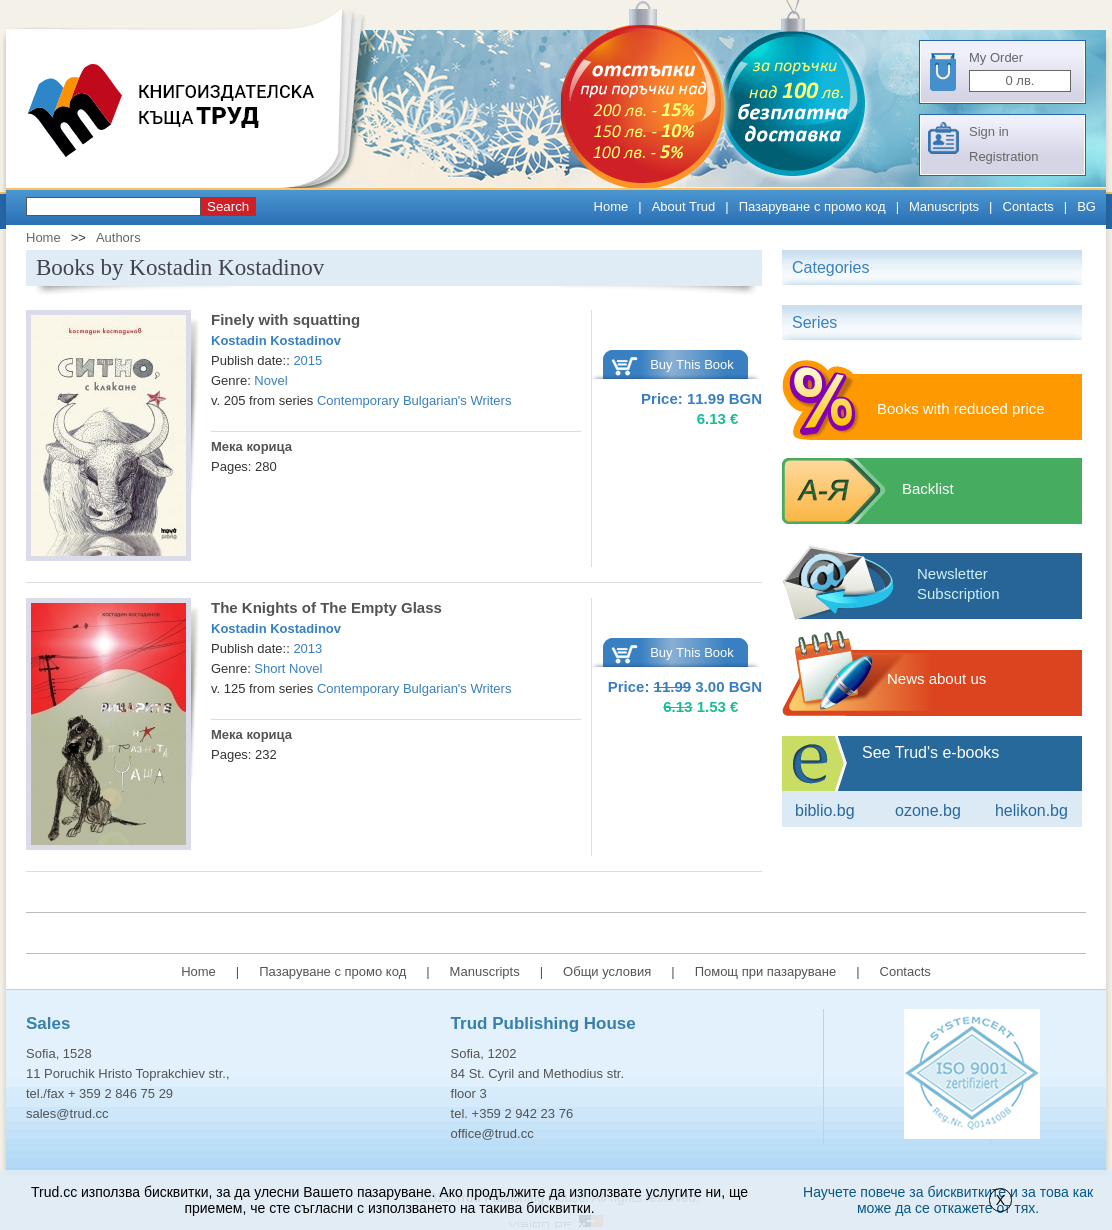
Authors (118, 237)
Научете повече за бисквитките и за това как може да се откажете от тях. (948, 1200)
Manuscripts (944, 206)
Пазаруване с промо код (812, 206)
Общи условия (607, 971)
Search (228, 206)
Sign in (989, 131)
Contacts (1028, 206)
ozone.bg (928, 810)
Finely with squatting (285, 319)
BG (1086, 206)
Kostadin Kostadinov (276, 340)
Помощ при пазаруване (766, 971)
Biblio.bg (825, 810)
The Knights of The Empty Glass (326, 607)
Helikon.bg (1031, 810)
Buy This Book (692, 364)
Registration (1003, 156)
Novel (270, 380)
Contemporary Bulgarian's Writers (414, 400)
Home (611, 206)
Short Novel (288, 668)
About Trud (684, 206)
